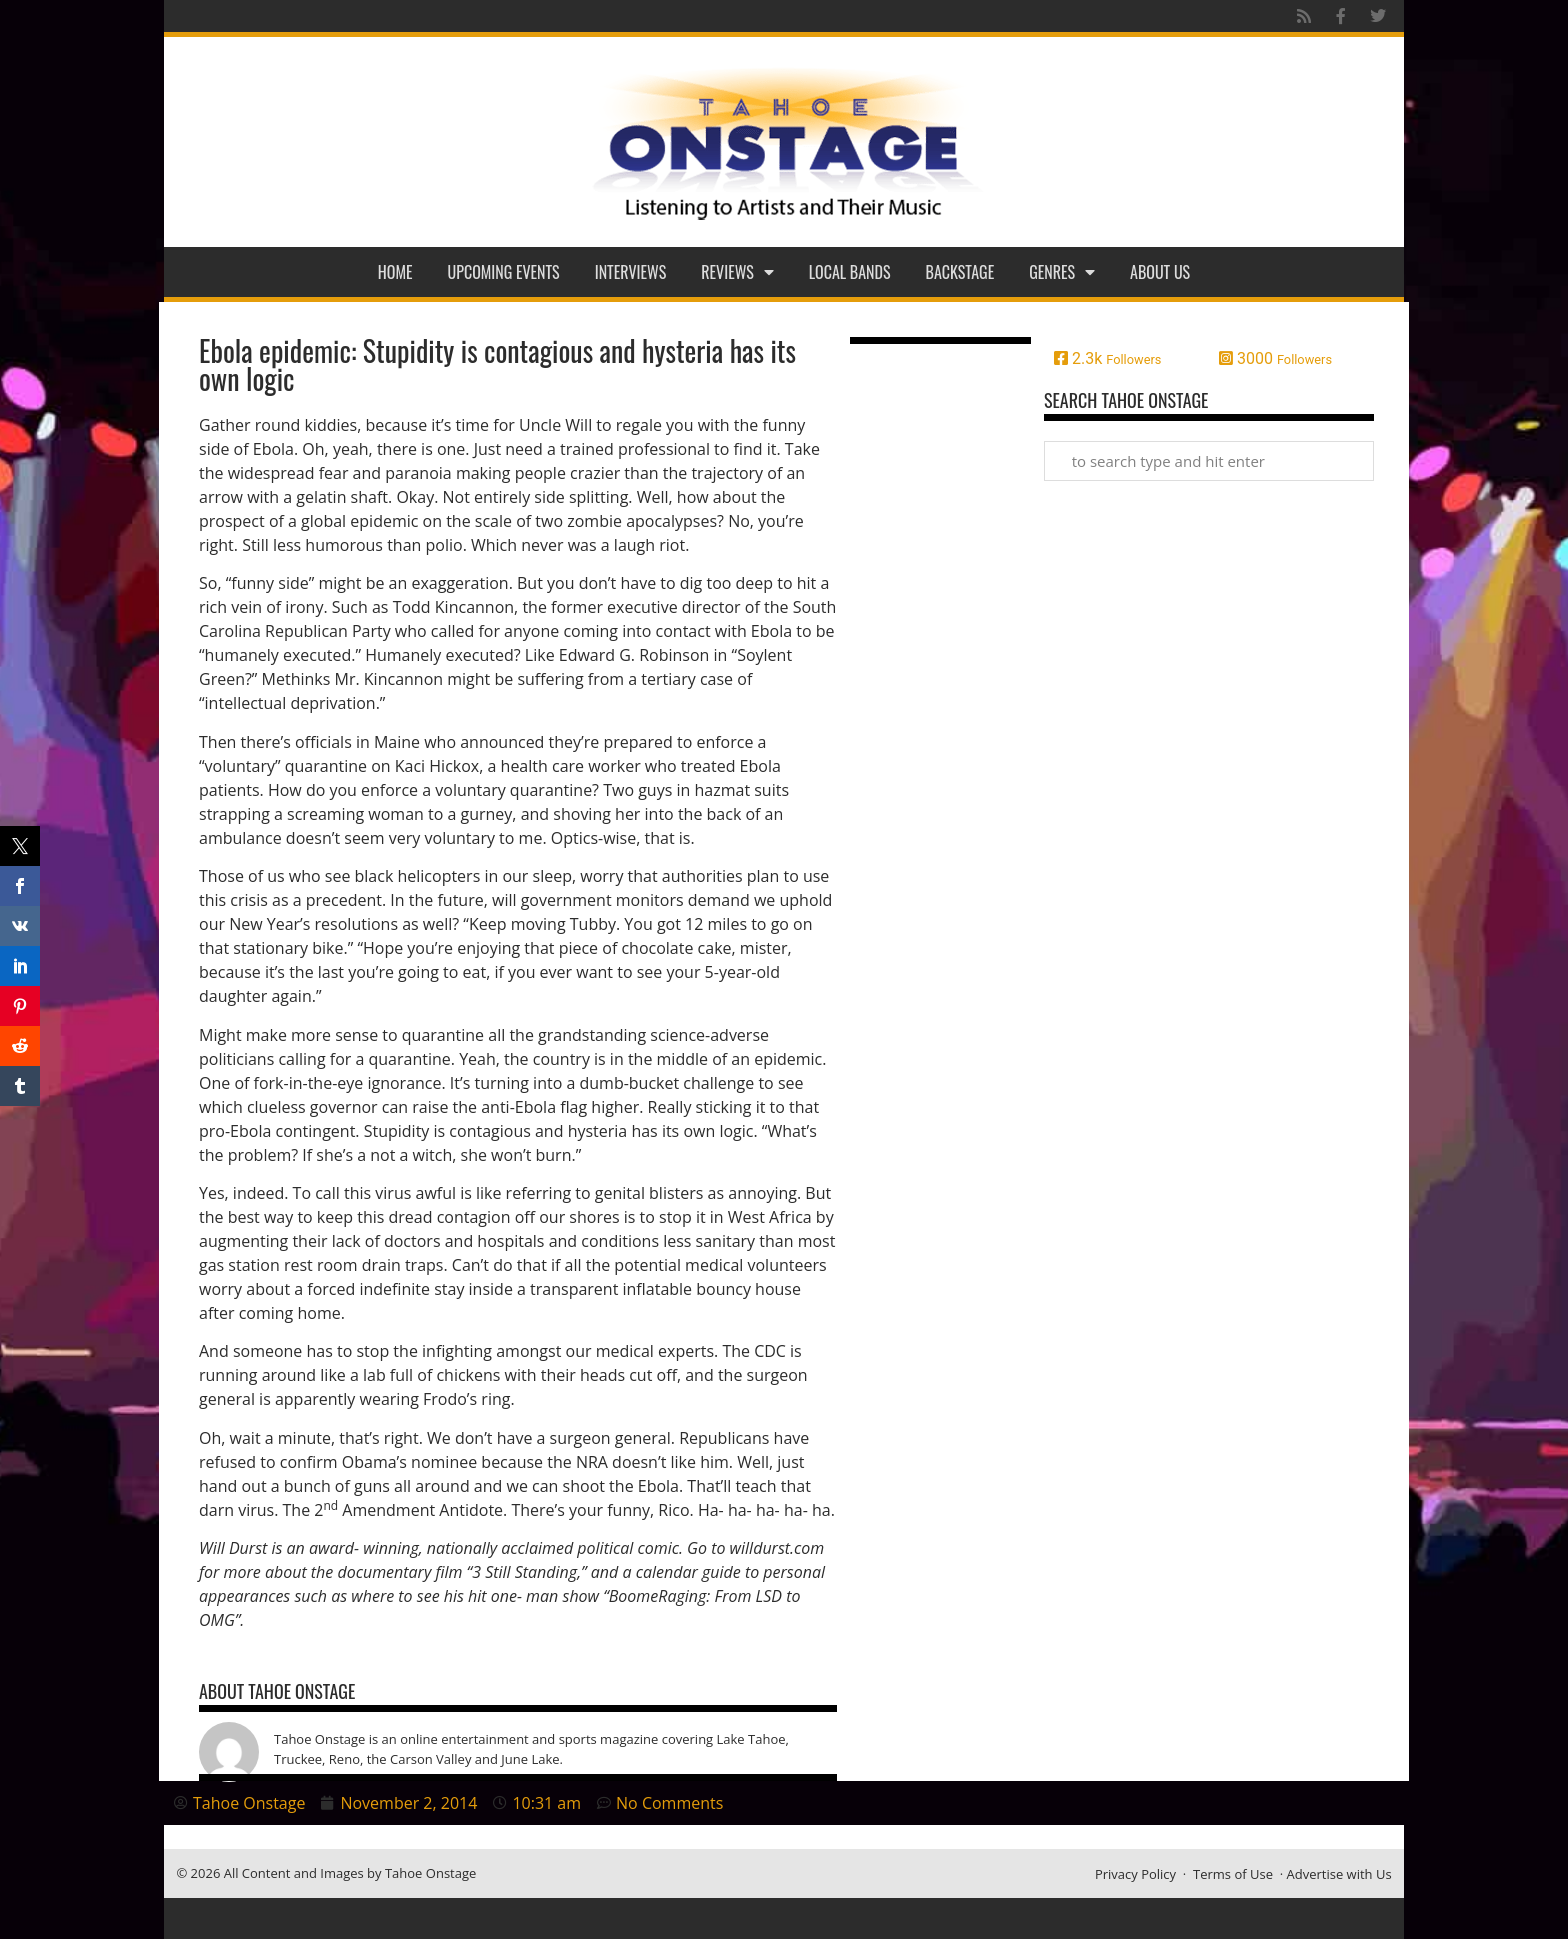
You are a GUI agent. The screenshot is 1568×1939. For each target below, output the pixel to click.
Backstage (960, 272)
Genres (1062, 272)
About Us (1160, 272)
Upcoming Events (504, 272)
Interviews (631, 272)
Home (395, 272)
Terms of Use (1233, 1874)
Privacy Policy (1135, 1874)
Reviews (737, 272)
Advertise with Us (1339, 1874)
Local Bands (850, 272)
